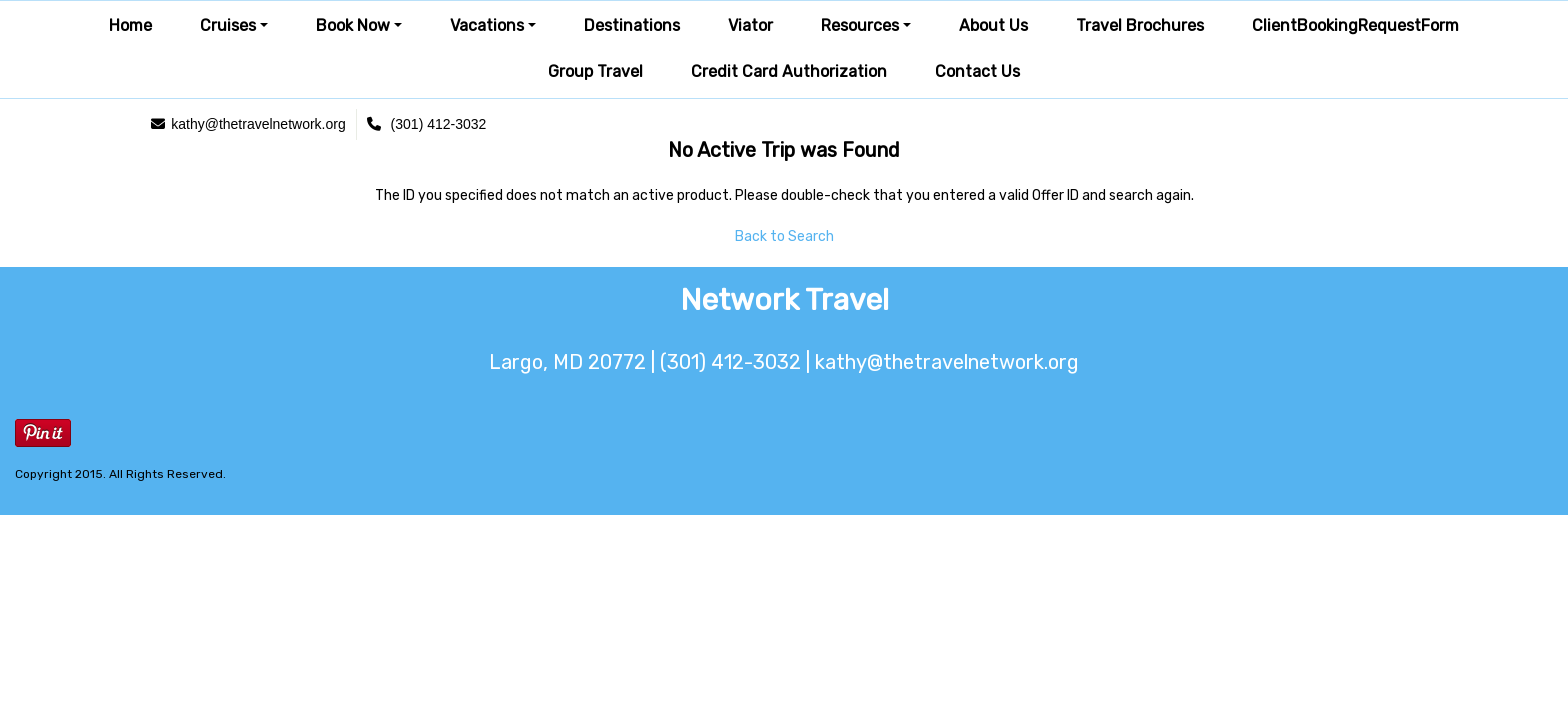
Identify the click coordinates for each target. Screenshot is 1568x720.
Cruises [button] (228, 25)
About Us (993, 25)
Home (130, 25)
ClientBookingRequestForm (1355, 25)
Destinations (632, 25)
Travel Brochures (1140, 25)
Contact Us (977, 71)
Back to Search (784, 236)
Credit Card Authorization (789, 71)
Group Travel (595, 71)
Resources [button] (860, 25)
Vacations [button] (487, 25)
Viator (750, 25)
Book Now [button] (353, 25)
